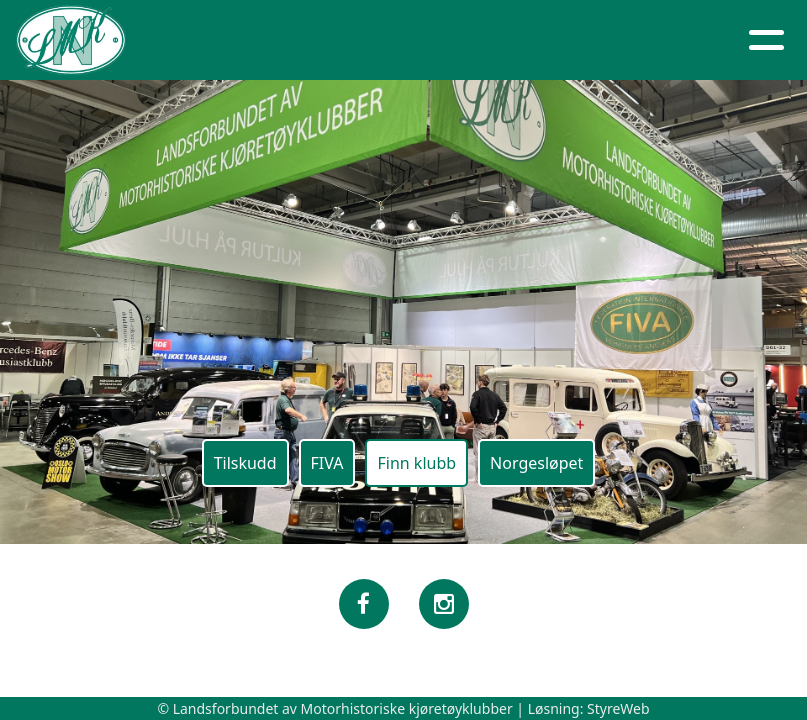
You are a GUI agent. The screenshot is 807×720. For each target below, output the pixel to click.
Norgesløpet (536, 463)
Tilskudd (245, 463)
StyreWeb (618, 708)
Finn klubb (416, 463)
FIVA (327, 463)
